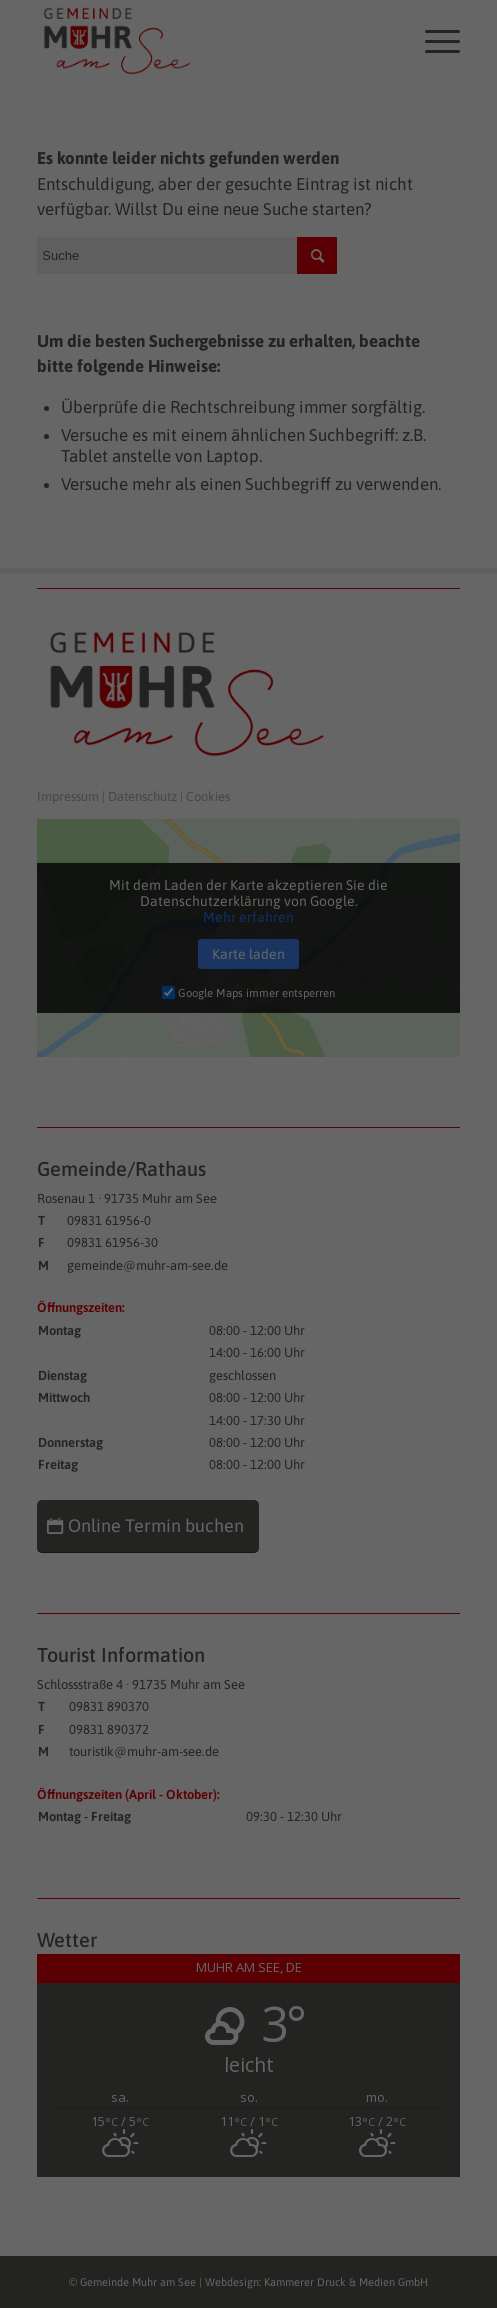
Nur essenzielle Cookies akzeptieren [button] (249, 533)
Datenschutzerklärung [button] (259, 636)
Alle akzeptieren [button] (249, 415)
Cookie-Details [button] (159, 636)
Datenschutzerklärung (85, 277)
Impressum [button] (348, 636)
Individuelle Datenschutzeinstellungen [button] (248, 592)
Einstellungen (58, 296)
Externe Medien (412, 340)
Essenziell (55, 340)
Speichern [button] (249, 474)
